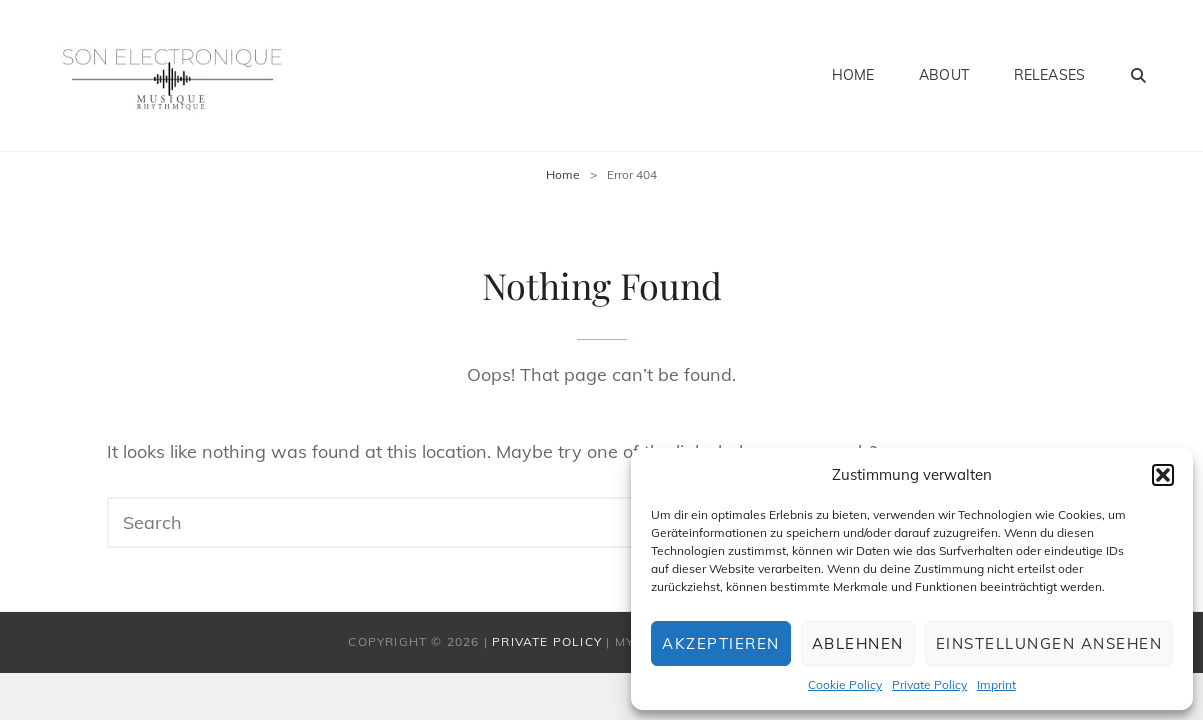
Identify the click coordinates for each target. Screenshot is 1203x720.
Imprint (996, 684)
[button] (1163, 475)
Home (853, 75)
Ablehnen (858, 643)
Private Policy (929, 684)
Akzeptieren (721, 643)
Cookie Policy (845, 684)
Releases (1049, 75)
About (944, 75)
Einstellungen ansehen (1049, 643)
